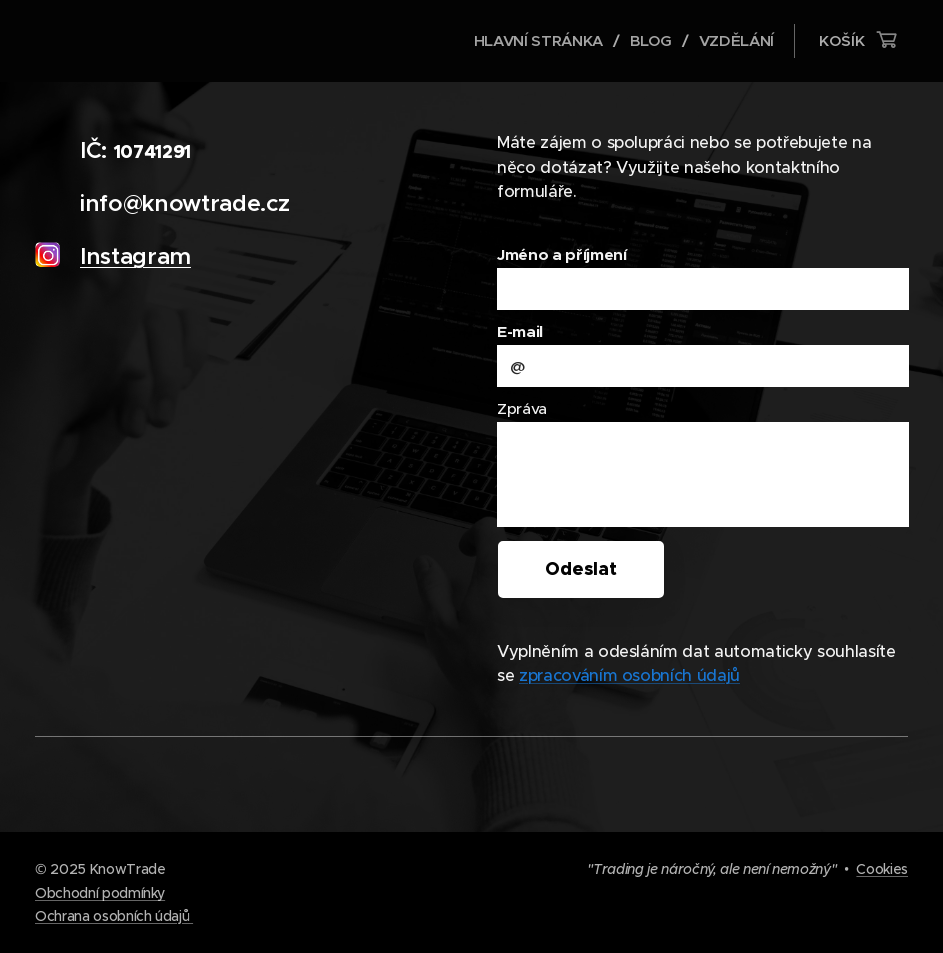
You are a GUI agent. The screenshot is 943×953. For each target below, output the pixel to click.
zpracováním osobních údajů (628, 675)
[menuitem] (538, 41)
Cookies (882, 869)
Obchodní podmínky (100, 893)
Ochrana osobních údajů (114, 916)
